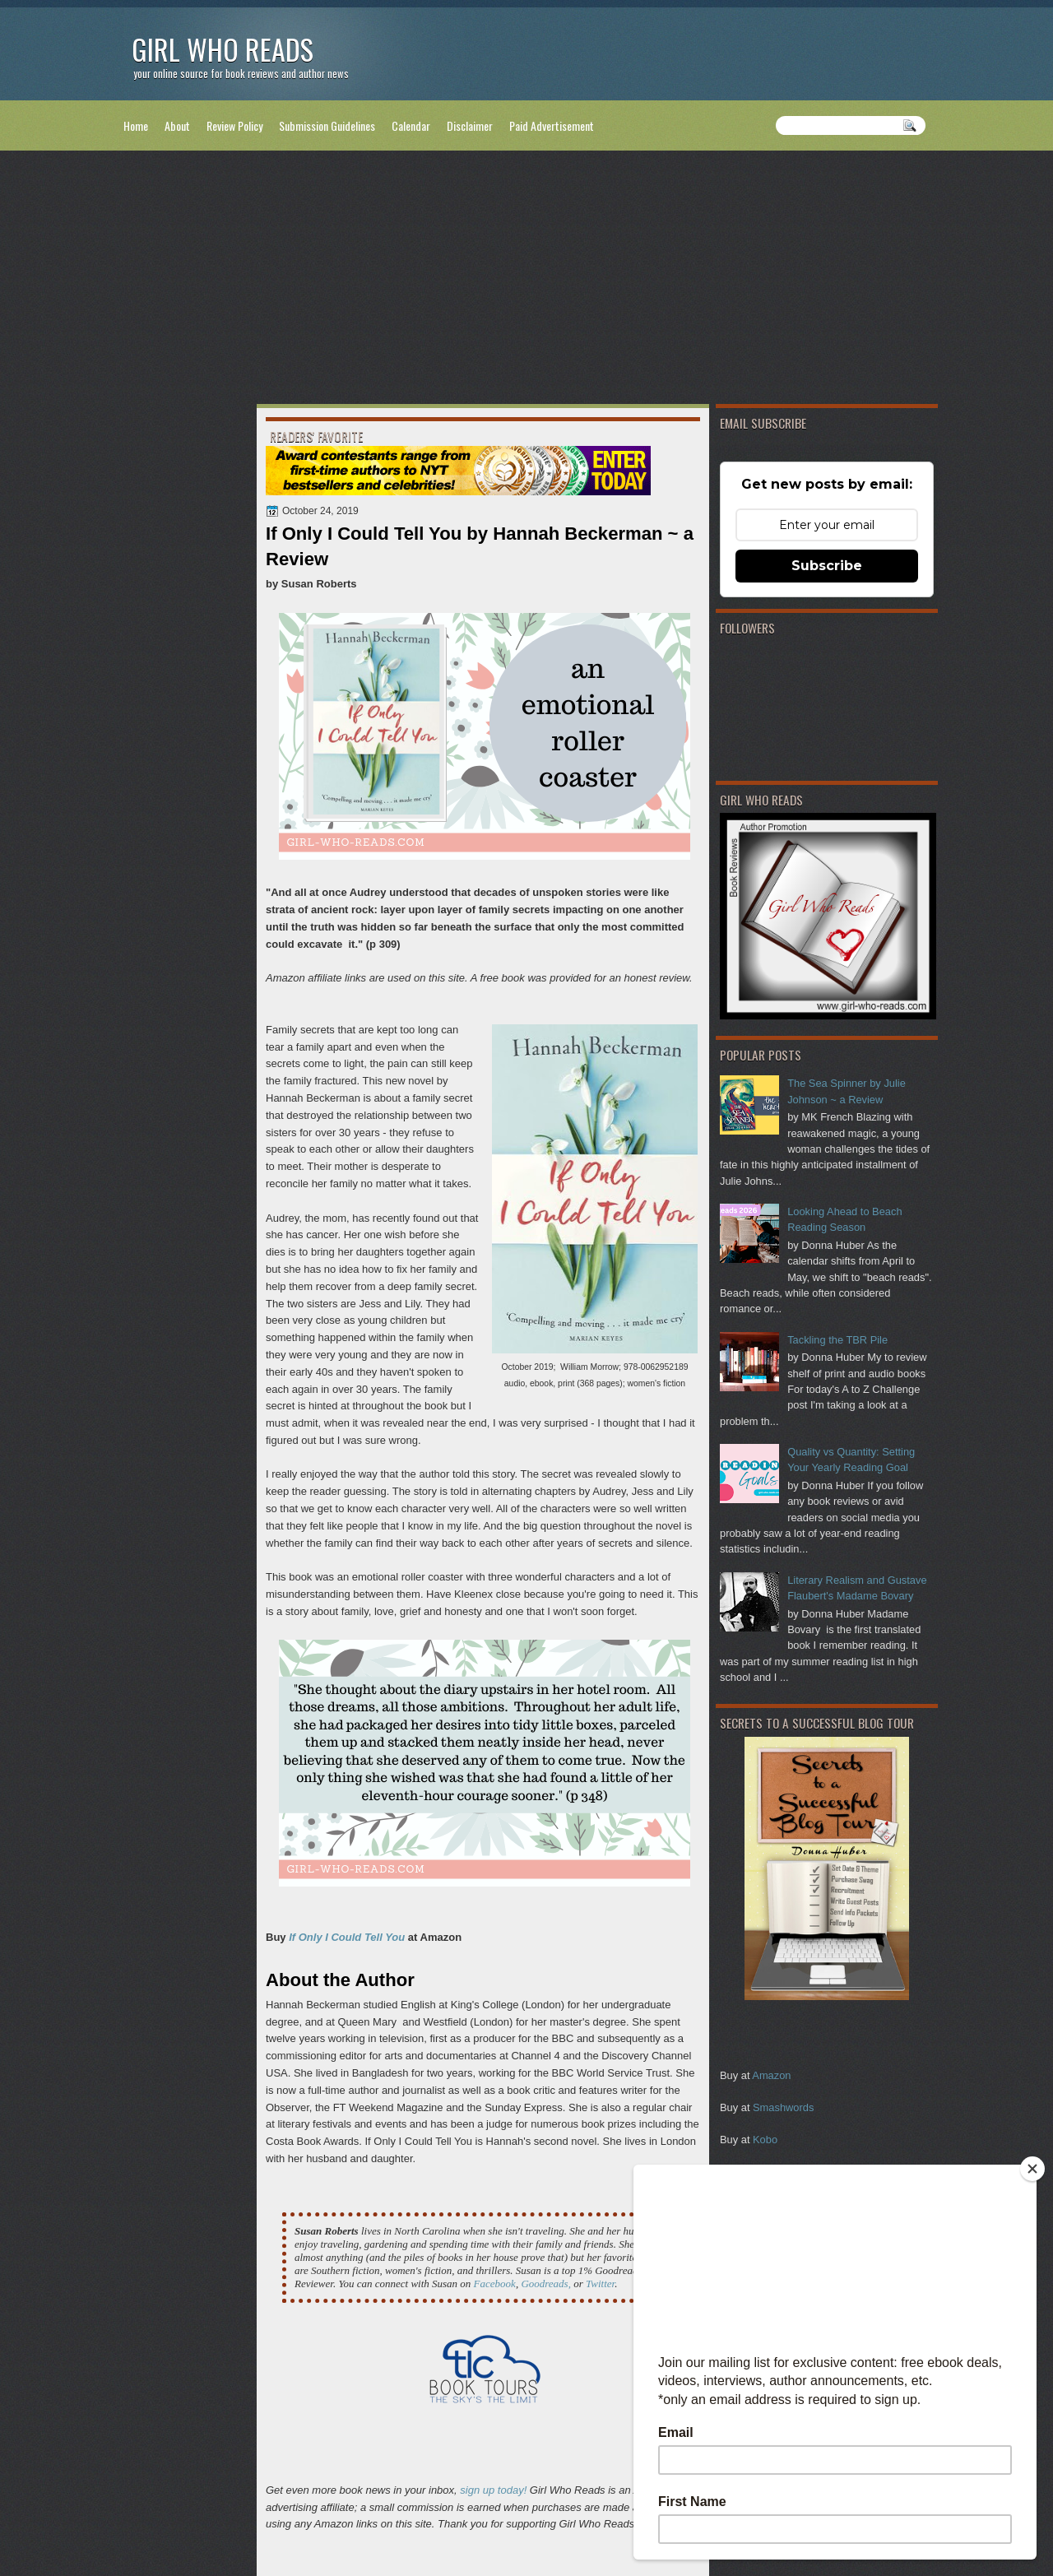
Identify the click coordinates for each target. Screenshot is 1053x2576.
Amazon (771, 2075)
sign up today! (493, 2490)
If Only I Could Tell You (347, 1937)
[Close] (1032, 2168)
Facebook (495, 2283)
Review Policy (234, 125)
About (177, 125)
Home (135, 125)
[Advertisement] (526, 280)
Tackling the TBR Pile (837, 1340)
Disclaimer (470, 125)
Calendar (411, 125)
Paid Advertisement (551, 125)
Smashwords (783, 2107)
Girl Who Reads (222, 49)
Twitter (600, 2283)
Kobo (765, 2139)
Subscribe (826, 565)
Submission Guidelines (327, 125)
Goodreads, (546, 2283)
